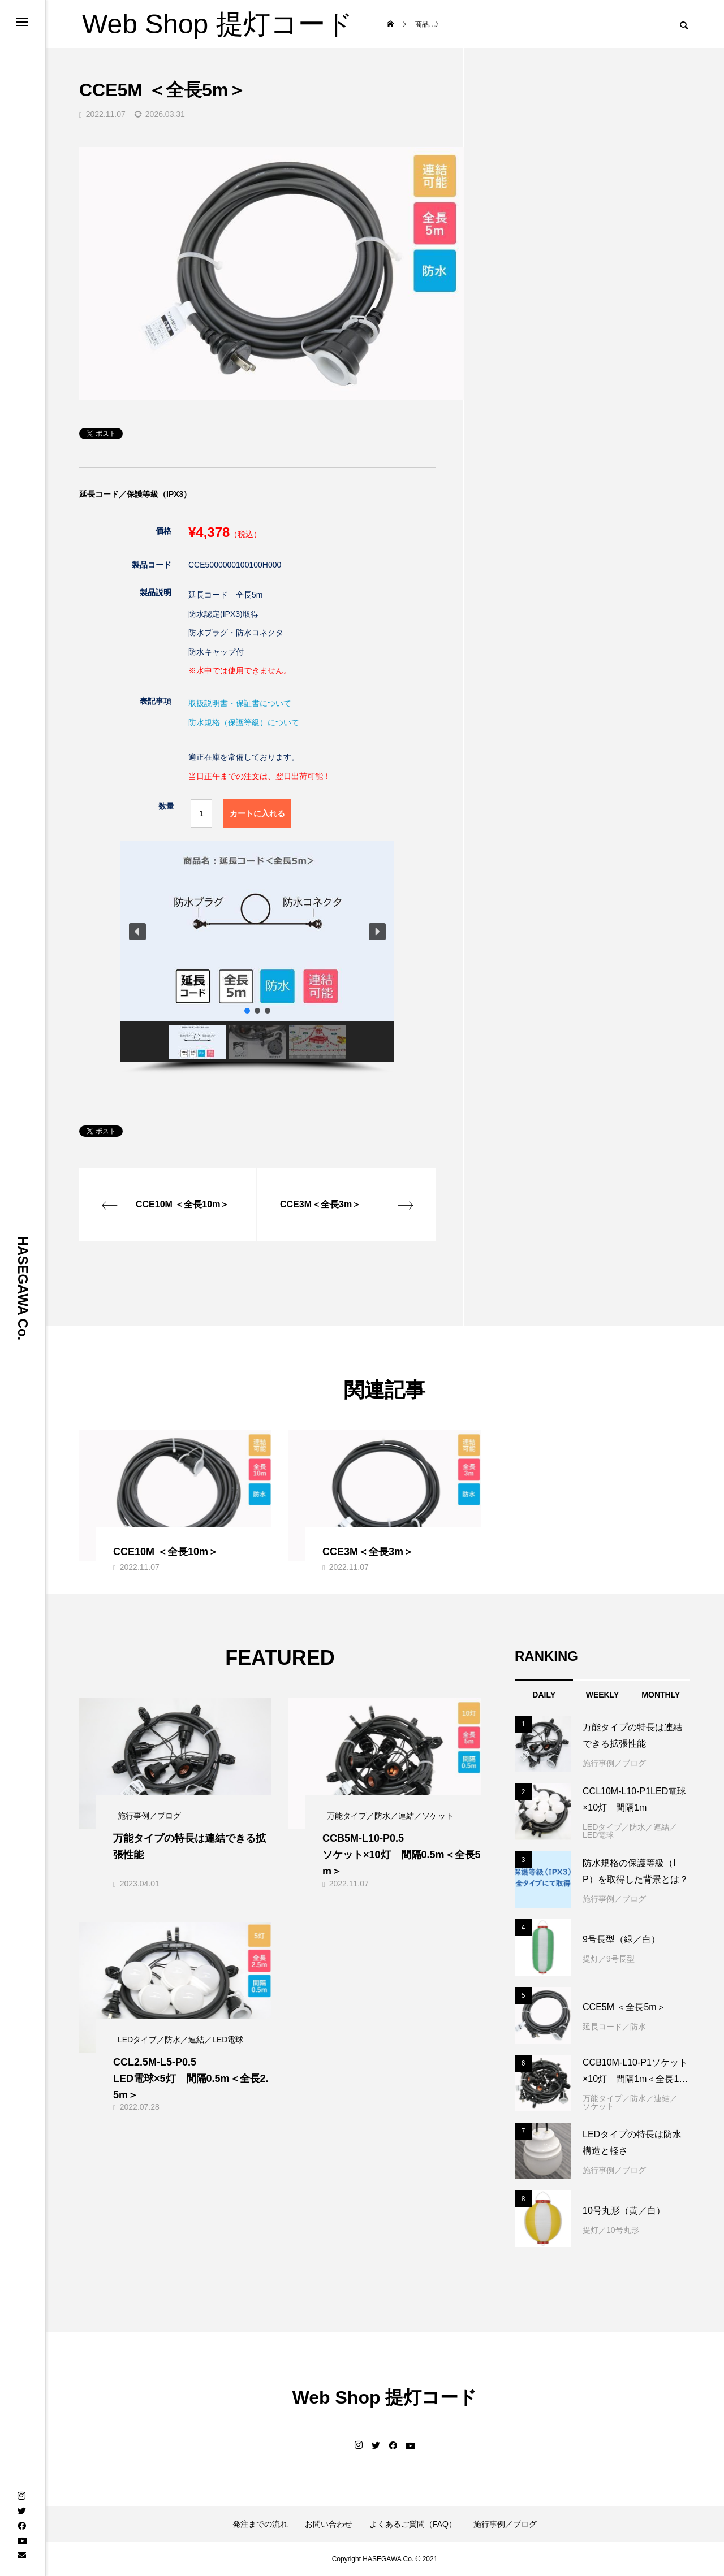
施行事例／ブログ (614, 1763)
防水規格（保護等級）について (243, 722)
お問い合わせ (328, 2524)
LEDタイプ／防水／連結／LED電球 (630, 1830)
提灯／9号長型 (609, 1958)
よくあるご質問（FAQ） (412, 2524)
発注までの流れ (260, 2524)
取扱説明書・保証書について (239, 703)
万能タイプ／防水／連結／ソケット (630, 2102)
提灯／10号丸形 (611, 2230)
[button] (137, 931)
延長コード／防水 (614, 2026)
